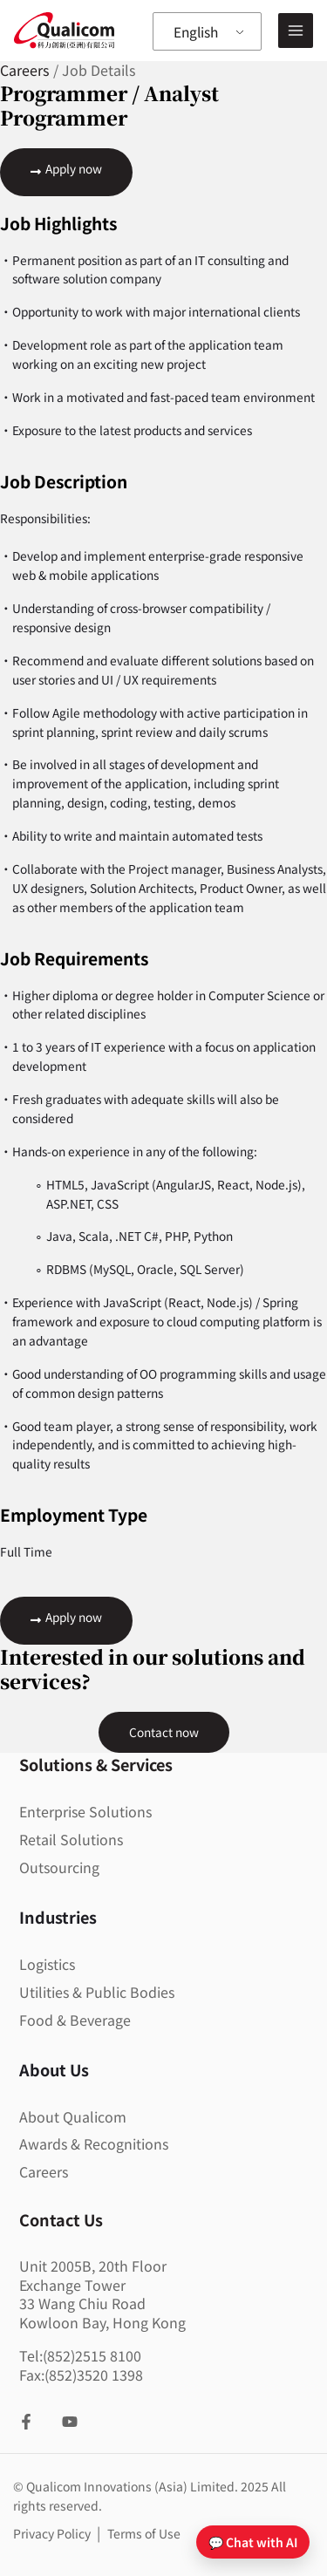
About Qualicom (72, 2117)
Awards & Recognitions (93, 2144)
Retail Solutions (71, 1840)
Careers (43, 2172)
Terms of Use (144, 2534)
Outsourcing (59, 1867)
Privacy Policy (53, 2534)
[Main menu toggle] (296, 31)
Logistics (47, 1964)
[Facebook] (26, 2422)
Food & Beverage (75, 2020)
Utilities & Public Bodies (96, 1992)
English (198, 31)
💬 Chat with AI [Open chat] (252, 2542)
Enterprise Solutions (85, 1812)
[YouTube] (69, 2422)
